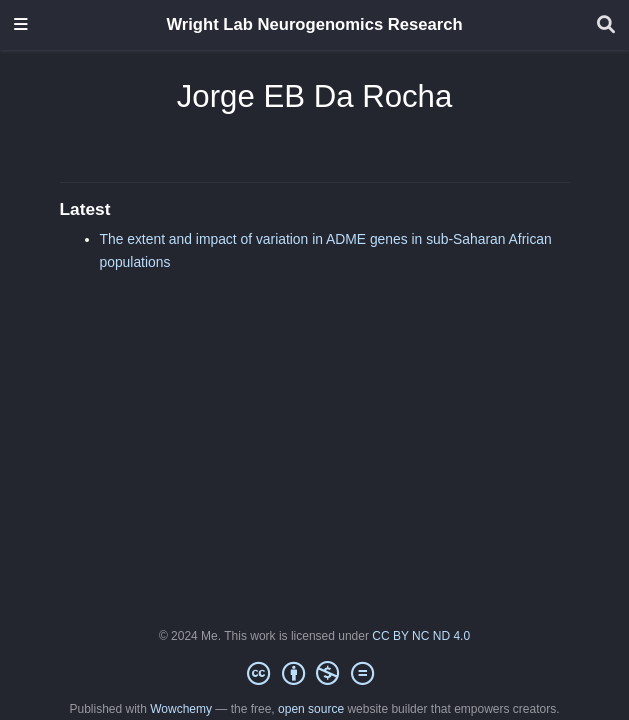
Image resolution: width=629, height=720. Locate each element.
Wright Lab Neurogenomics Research (314, 24)
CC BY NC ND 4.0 (421, 636)
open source (311, 709)
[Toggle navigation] (21, 25)
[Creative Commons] (314, 674)
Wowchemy (181, 709)
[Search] (606, 25)
